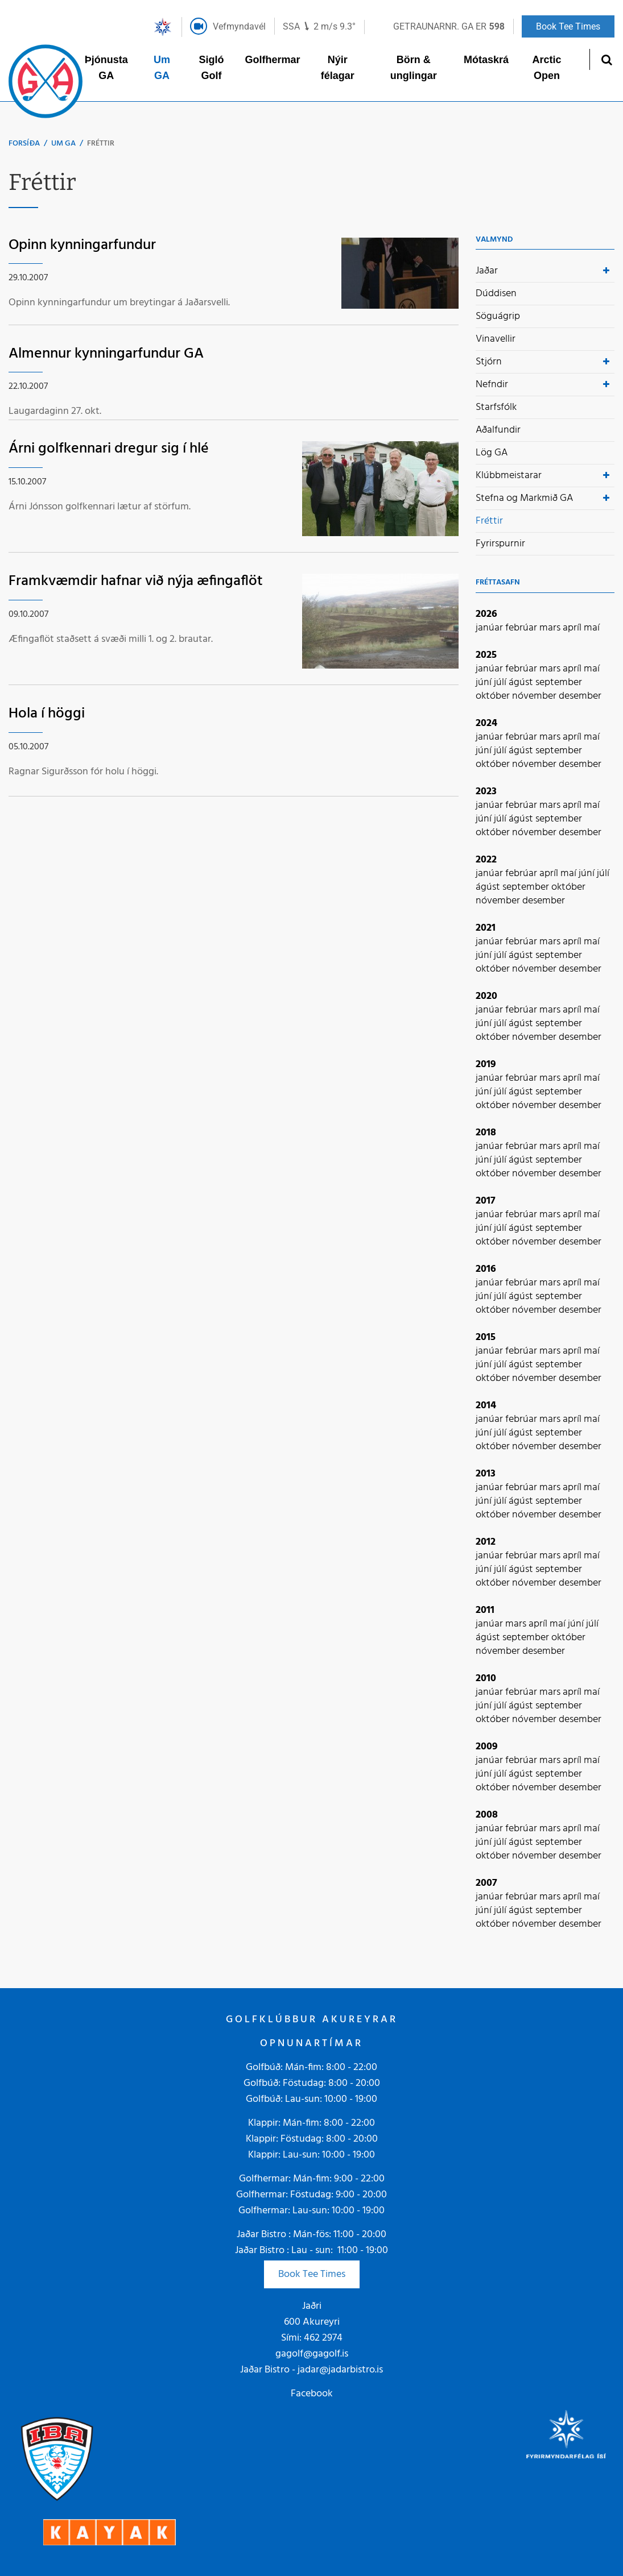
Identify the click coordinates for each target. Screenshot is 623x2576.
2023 (486, 791)
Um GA (63, 143)
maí (592, 628)
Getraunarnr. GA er (449, 26)
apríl (573, 628)
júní (485, 682)
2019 (486, 1064)
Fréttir (100, 143)
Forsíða (24, 143)
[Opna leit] (606, 59)
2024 (486, 723)
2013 (486, 1474)
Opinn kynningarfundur (82, 245)
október (494, 696)
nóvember (535, 696)
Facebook (312, 2394)
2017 (486, 1201)
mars (551, 628)
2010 (486, 1678)
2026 (486, 614)
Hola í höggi (47, 713)
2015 (486, 1337)
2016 (486, 1269)
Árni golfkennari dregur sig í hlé (109, 449)
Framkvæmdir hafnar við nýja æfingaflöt (136, 581)
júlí (501, 682)
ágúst (522, 682)
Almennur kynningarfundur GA (106, 354)
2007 (486, 1883)
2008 (487, 1815)
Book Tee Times (311, 2274)
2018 (486, 1133)
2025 (486, 655)
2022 (486, 860)
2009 (487, 1747)
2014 (486, 1405)
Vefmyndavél (239, 26)
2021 (486, 928)
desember (580, 696)
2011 (485, 1610)
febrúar (522, 628)
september (558, 682)
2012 (486, 1542)
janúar (490, 628)
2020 (486, 996)
